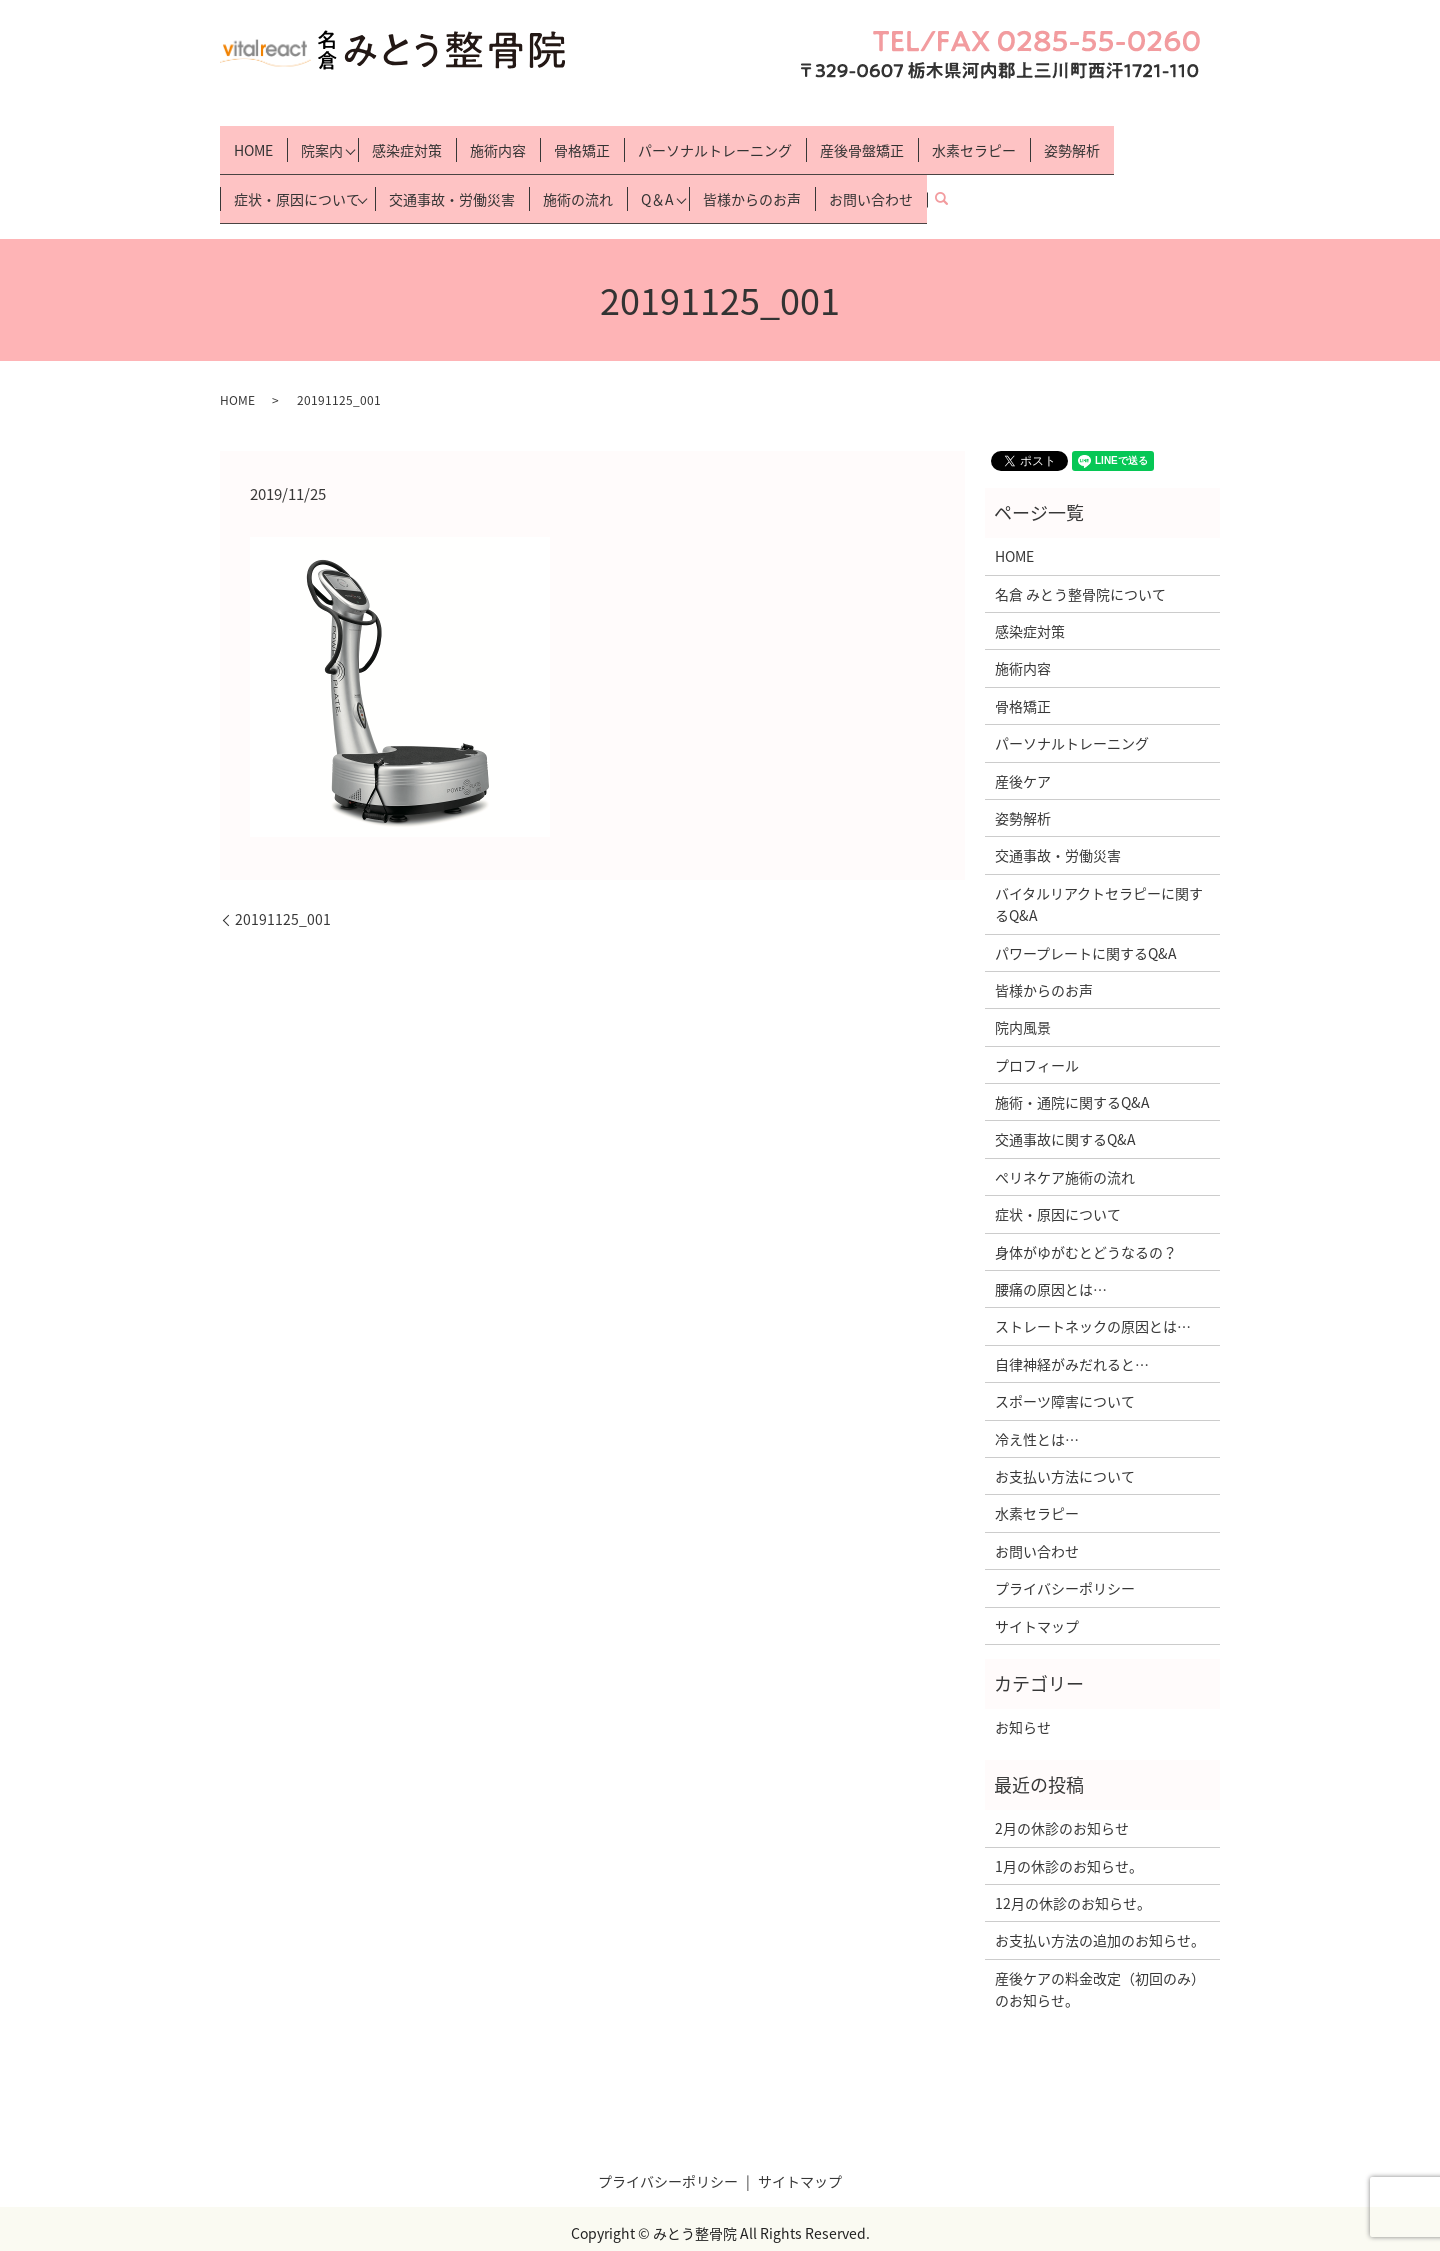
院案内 (322, 140)
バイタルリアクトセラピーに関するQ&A (1099, 868)
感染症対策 (413, 140)
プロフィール (1037, 1029)
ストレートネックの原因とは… (1093, 1291)
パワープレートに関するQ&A (1086, 917)
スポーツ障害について (1065, 1366)
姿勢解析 (1078, 140)
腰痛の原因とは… (1051, 1254)
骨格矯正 (588, 140)
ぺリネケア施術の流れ (1065, 1142)
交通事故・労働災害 (458, 172)
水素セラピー (980, 140)
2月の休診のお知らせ (1062, 1793)
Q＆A (663, 172)
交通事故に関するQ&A (1065, 1104)
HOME (253, 140)
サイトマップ (1037, 1590)
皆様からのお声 (764, 172)
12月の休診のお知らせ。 (1073, 1868)
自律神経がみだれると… (1072, 1329)
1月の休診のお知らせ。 (1069, 1830)
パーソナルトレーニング (721, 140)
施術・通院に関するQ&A (1072, 1067)
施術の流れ (584, 172)
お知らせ (1023, 1692)
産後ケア (1023, 745)
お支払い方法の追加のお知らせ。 (1100, 1905)
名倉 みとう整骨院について (1080, 558)
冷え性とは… (1037, 1403)
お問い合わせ (883, 172)
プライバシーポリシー (1065, 1553)
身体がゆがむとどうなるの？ (1086, 1216)
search (962, 172)
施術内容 (504, 140)
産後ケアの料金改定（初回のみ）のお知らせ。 (1100, 1953)
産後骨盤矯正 (868, 140)
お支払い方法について (1065, 1441)
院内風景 (1023, 992)
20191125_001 (283, 884)
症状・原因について (297, 172)
